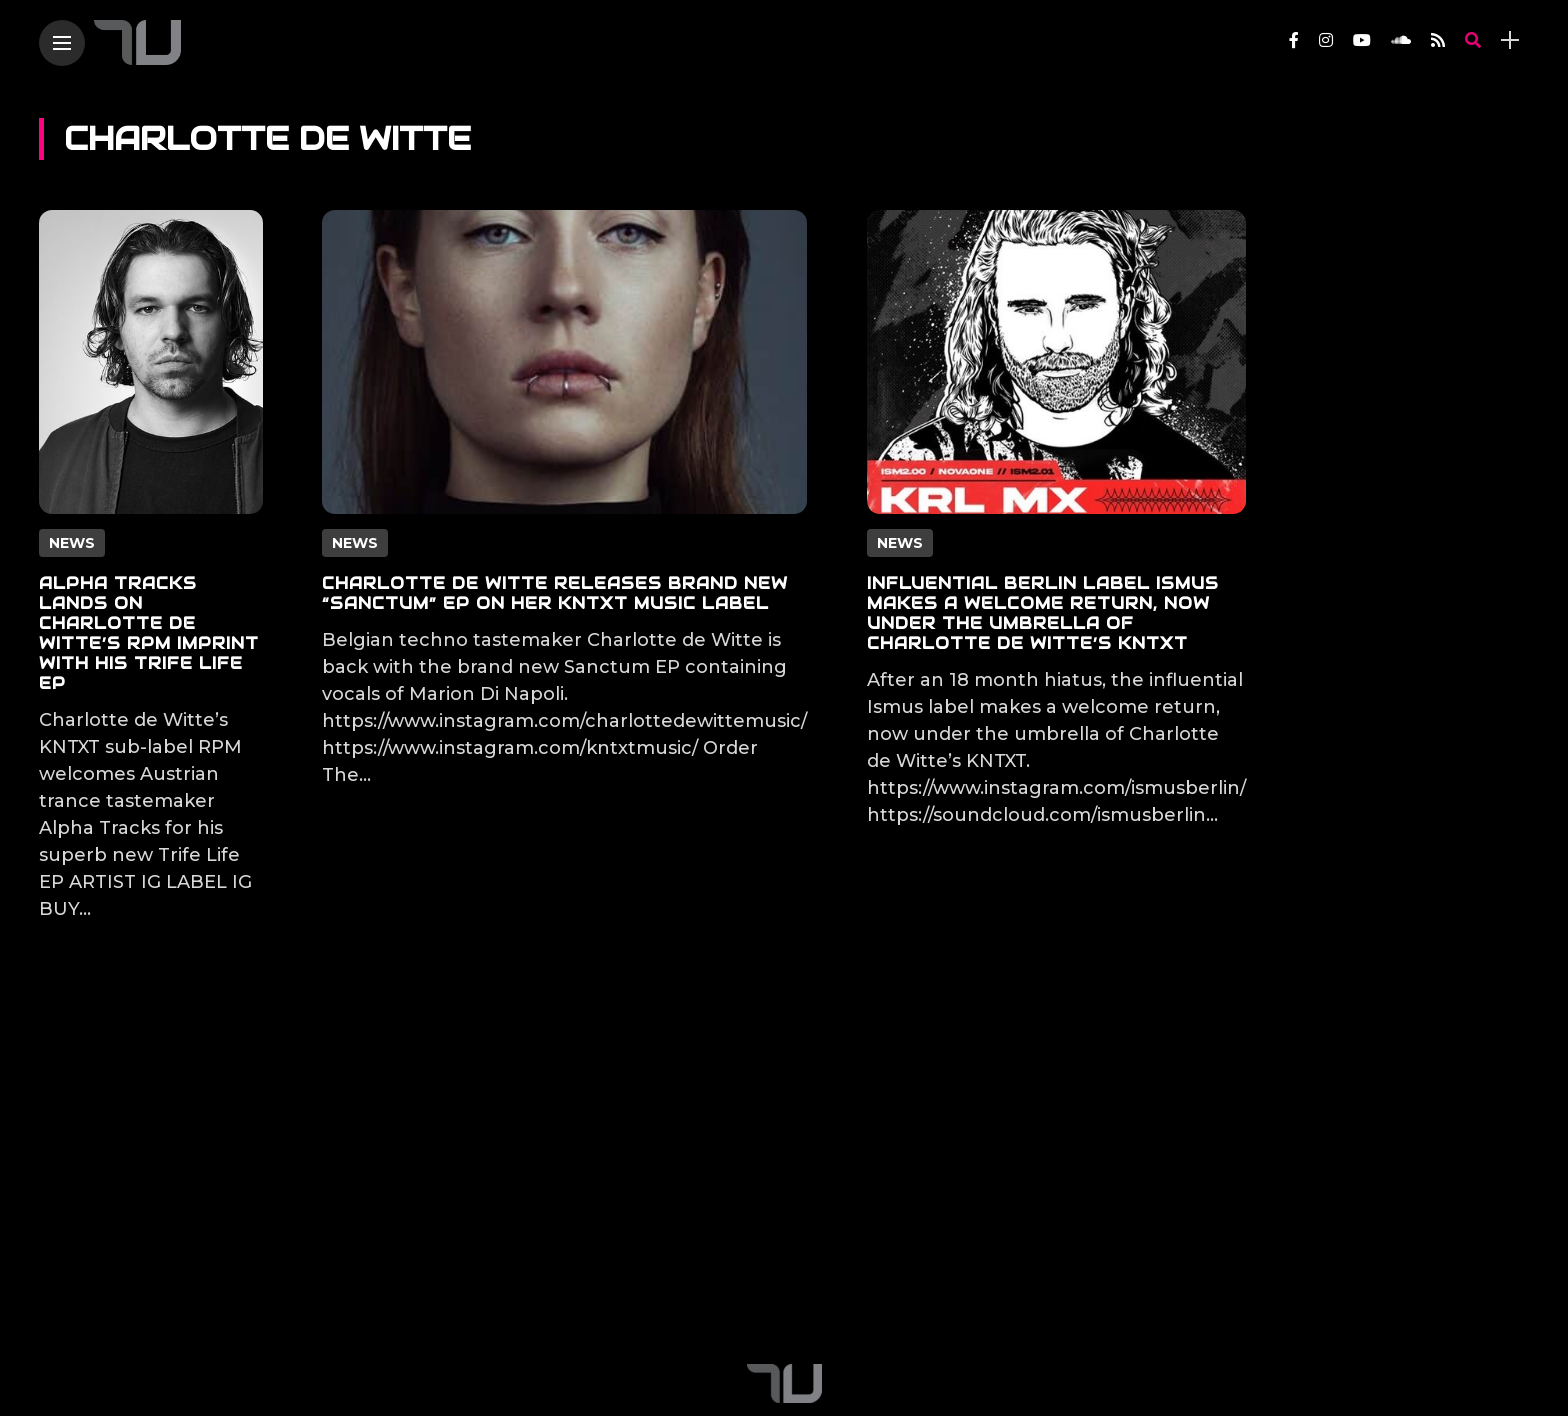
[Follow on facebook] (1294, 40)
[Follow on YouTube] (1362, 40)
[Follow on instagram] (1326, 40)
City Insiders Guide (976, 1304)
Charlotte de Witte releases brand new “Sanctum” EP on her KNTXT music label (555, 593)
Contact (433, 1304)
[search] (1473, 40)
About (349, 1304)
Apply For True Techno (784, 1304)
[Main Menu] (62, 43)
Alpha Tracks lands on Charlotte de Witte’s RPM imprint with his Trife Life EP (149, 633)
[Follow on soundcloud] (1401, 40)
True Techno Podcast (579, 1304)
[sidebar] (1510, 40)
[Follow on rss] (1438, 40)
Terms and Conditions (1164, 1304)
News (72, 543)
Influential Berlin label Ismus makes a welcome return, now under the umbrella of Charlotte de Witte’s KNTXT (1043, 613)
